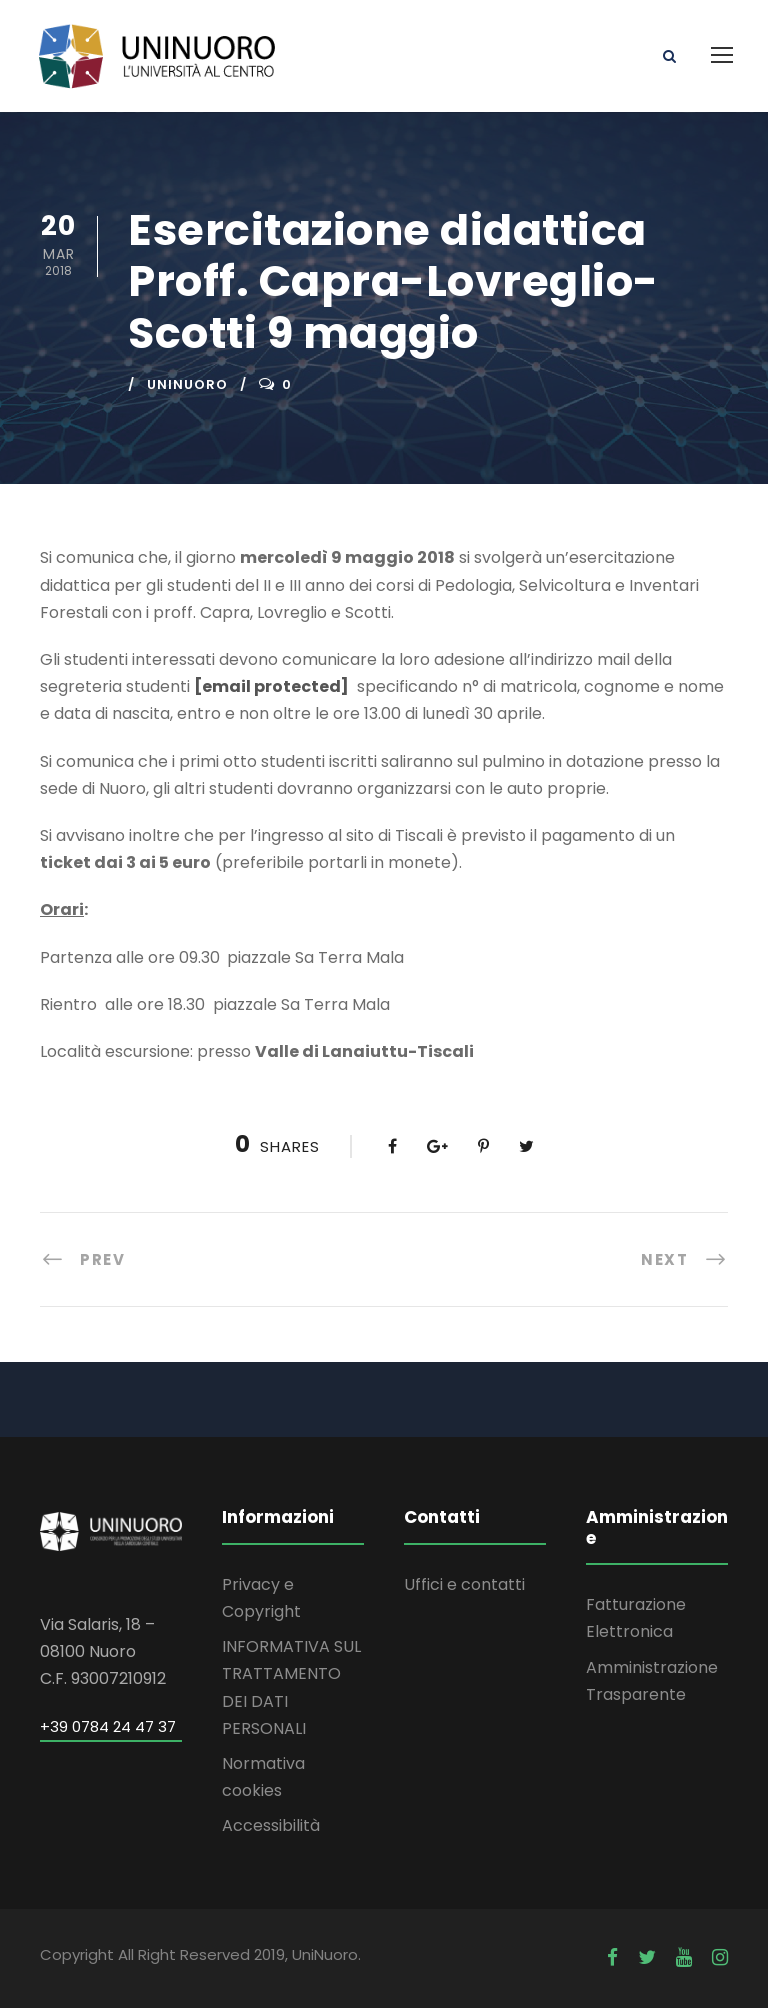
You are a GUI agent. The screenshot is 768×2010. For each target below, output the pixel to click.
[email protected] (271, 689)
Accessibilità (271, 1828)
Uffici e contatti (464, 1586)
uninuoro (187, 387)
